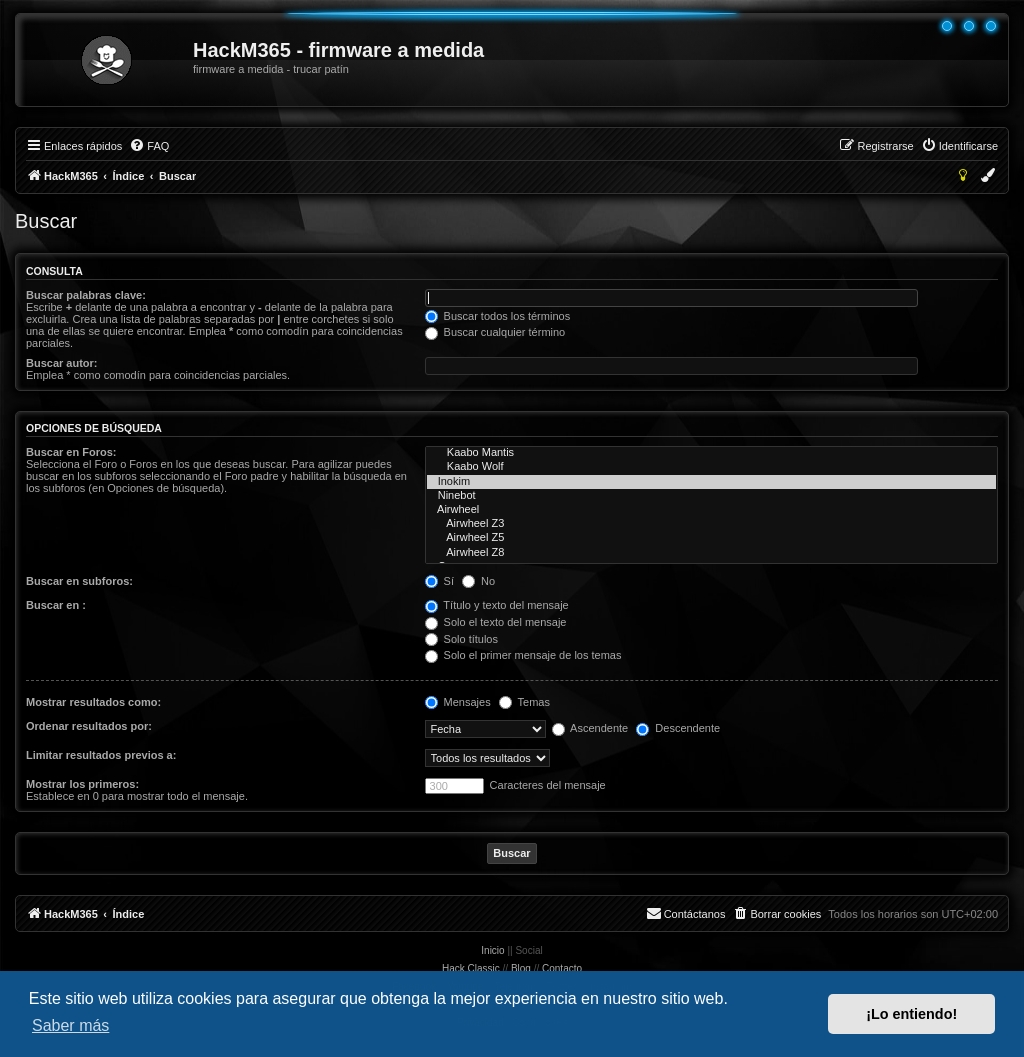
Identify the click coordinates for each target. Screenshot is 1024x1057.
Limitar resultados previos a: (101, 755)
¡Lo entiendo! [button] (911, 1014)
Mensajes (458, 702)
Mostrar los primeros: (82, 784)
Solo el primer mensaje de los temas (523, 655)
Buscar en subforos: (79, 581)
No (478, 581)
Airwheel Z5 (711, 538)
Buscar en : (56, 605)
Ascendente (590, 728)
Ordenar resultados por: (89, 726)
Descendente (678, 728)
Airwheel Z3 (711, 524)
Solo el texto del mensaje (496, 622)
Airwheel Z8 (711, 553)
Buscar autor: (62, 363)
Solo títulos (461, 639)
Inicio (492, 950)
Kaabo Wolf (711, 467)
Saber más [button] (70, 1025)
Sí (439, 581)
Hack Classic (471, 968)
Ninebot (711, 496)
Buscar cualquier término (495, 332)
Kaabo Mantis (711, 453)
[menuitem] (149, 146)
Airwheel (711, 510)
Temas (524, 702)
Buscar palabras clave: (86, 295)
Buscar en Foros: (71, 452)
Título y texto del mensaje (497, 605)
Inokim (711, 482)
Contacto (562, 968)
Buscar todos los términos (498, 316)
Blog (521, 968)
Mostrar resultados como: (93, 702)
